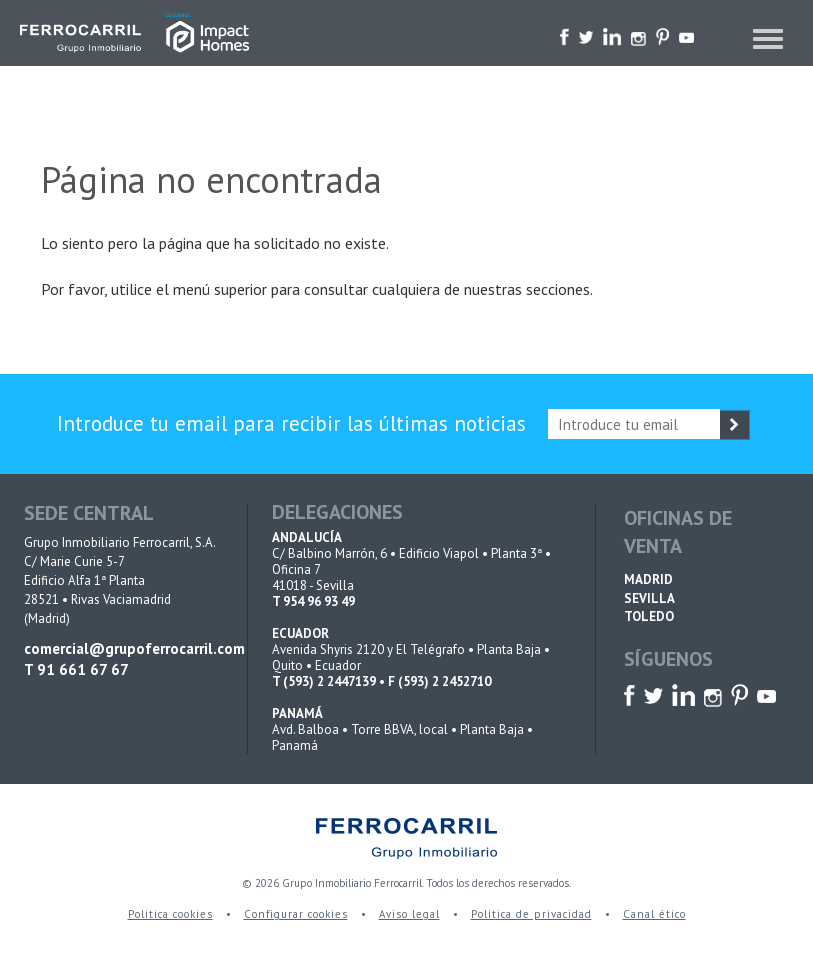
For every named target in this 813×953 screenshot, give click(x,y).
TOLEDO (649, 616)
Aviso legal (409, 914)
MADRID (648, 579)
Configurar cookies (296, 914)
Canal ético (654, 914)
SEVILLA (649, 598)
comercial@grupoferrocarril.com (121, 648)
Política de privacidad (531, 914)
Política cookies (170, 914)
